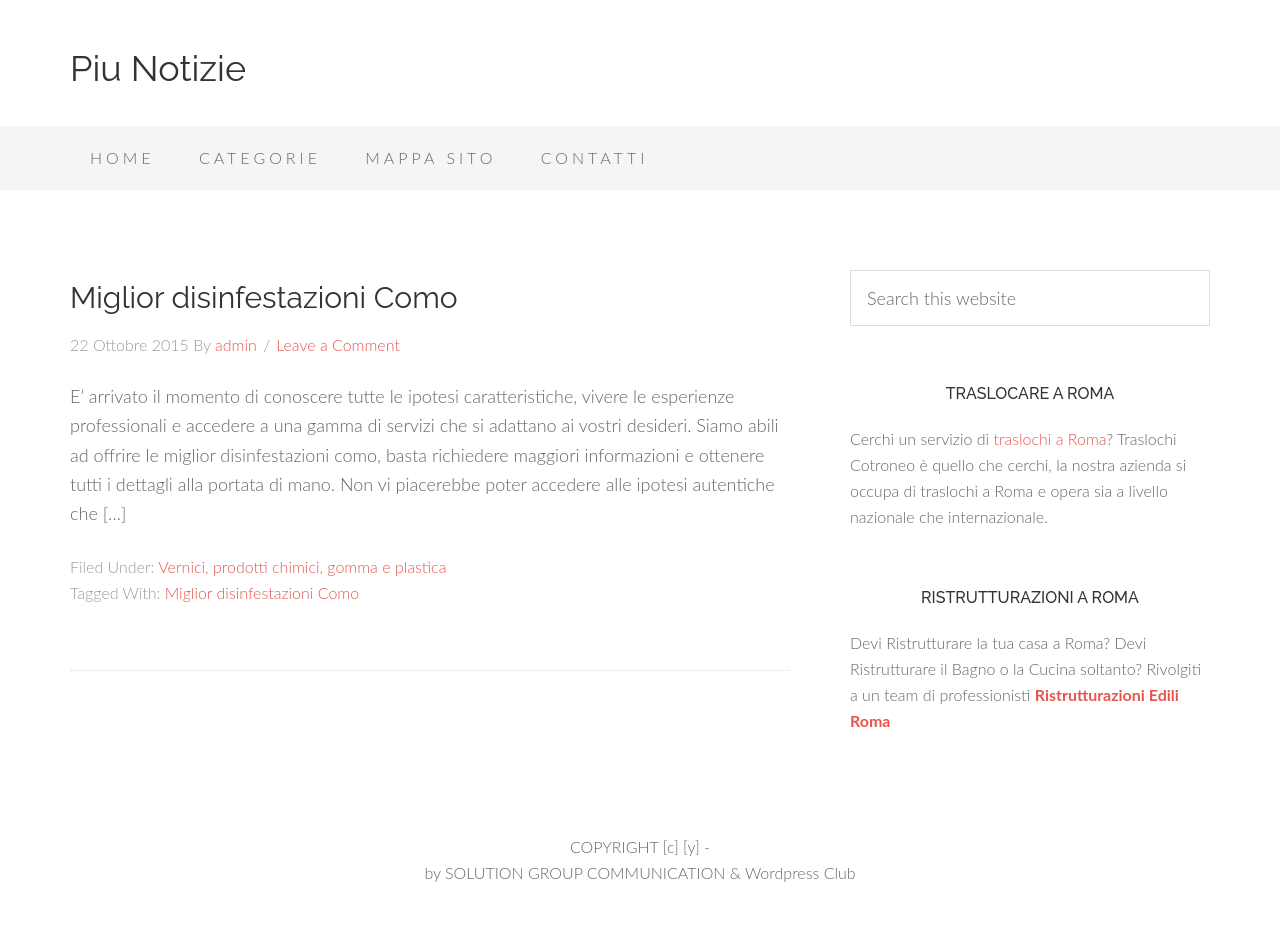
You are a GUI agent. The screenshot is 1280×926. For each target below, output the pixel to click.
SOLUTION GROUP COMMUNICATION (585, 872)
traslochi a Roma (1049, 438)
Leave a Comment (338, 344)
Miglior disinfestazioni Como (264, 297)
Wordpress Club (800, 872)
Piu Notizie (158, 68)
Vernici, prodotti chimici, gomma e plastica (302, 566)
